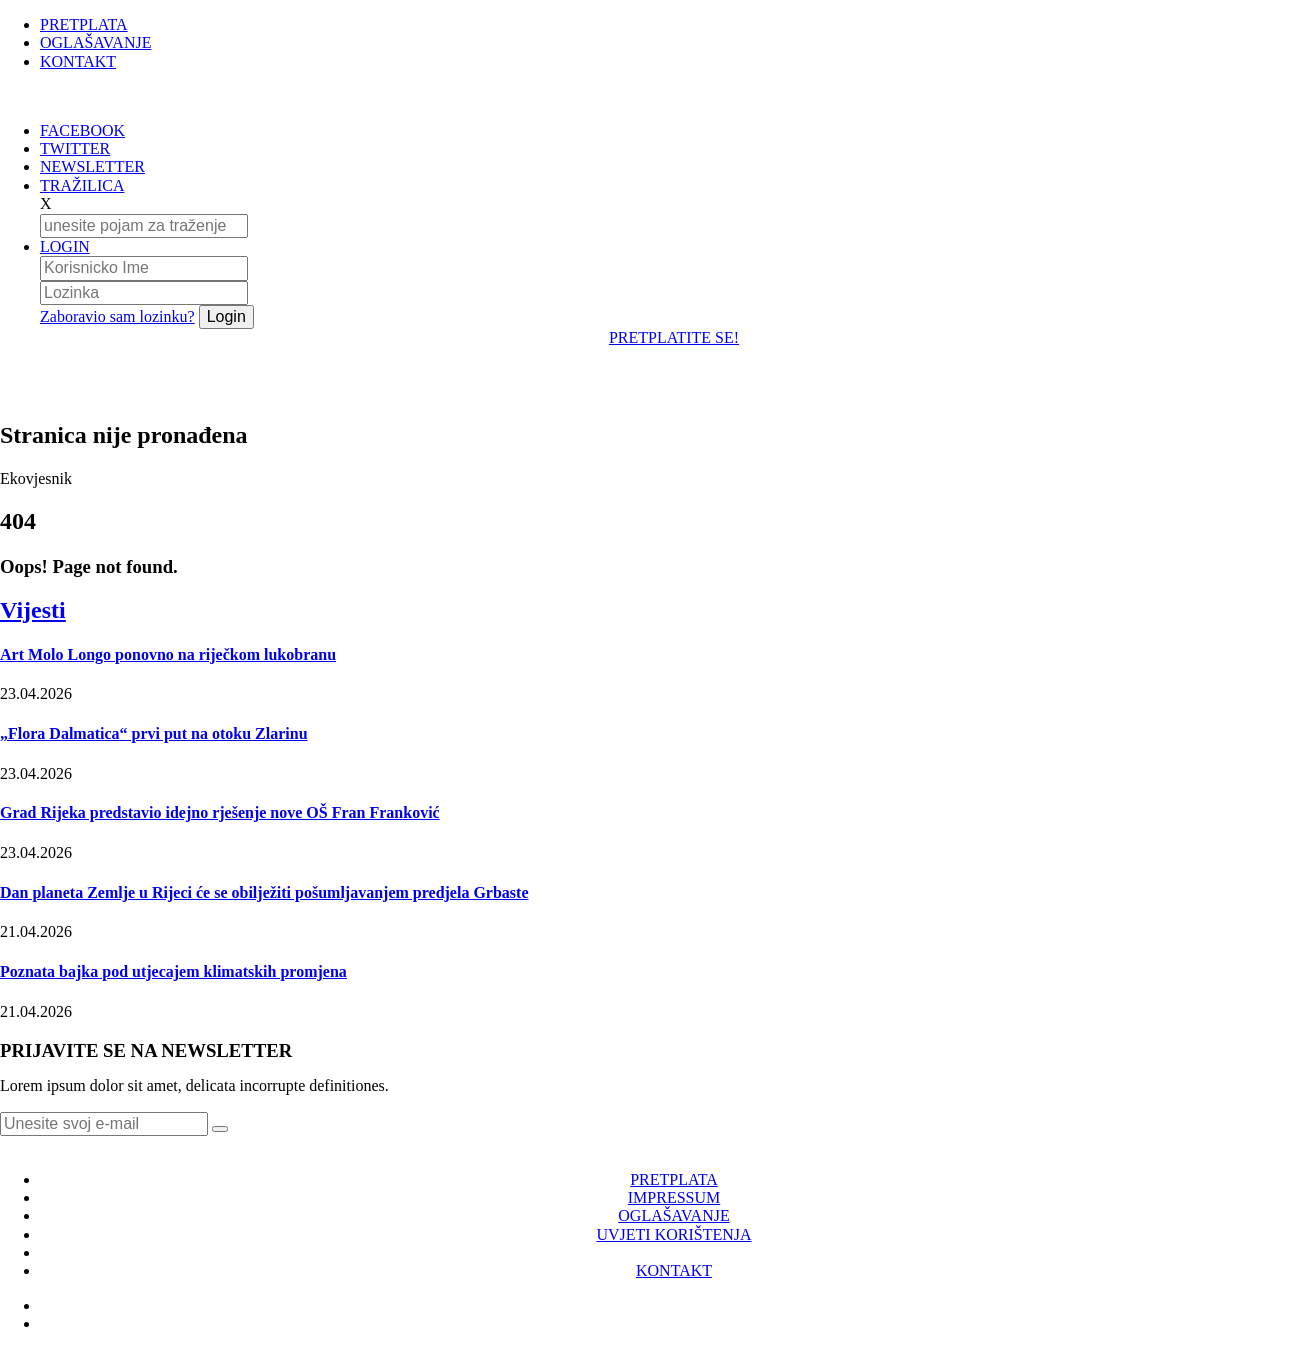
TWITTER (75, 148)
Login (226, 316)
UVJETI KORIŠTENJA (673, 1234)
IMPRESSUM (674, 1197)
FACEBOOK (82, 130)
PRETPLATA (84, 24)
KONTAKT (78, 61)
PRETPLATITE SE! (674, 337)
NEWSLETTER (92, 166)
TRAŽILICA (82, 185)
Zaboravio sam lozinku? (117, 316)
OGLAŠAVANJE (95, 42)
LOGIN (65, 246)
